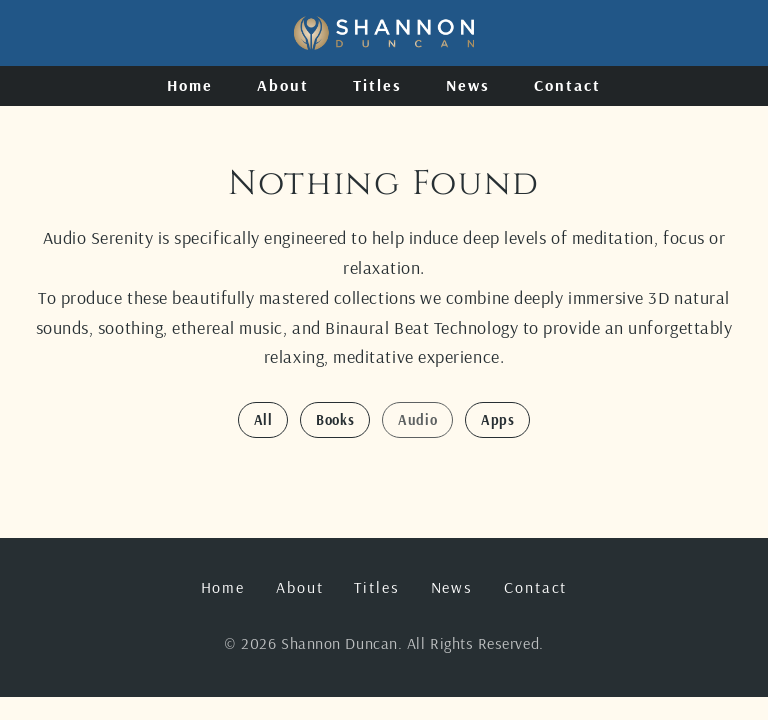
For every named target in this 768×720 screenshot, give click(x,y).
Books (335, 420)
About (283, 85)
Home (190, 85)
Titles (377, 85)
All (263, 420)
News (468, 85)
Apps (497, 420)
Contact (567, 85)
